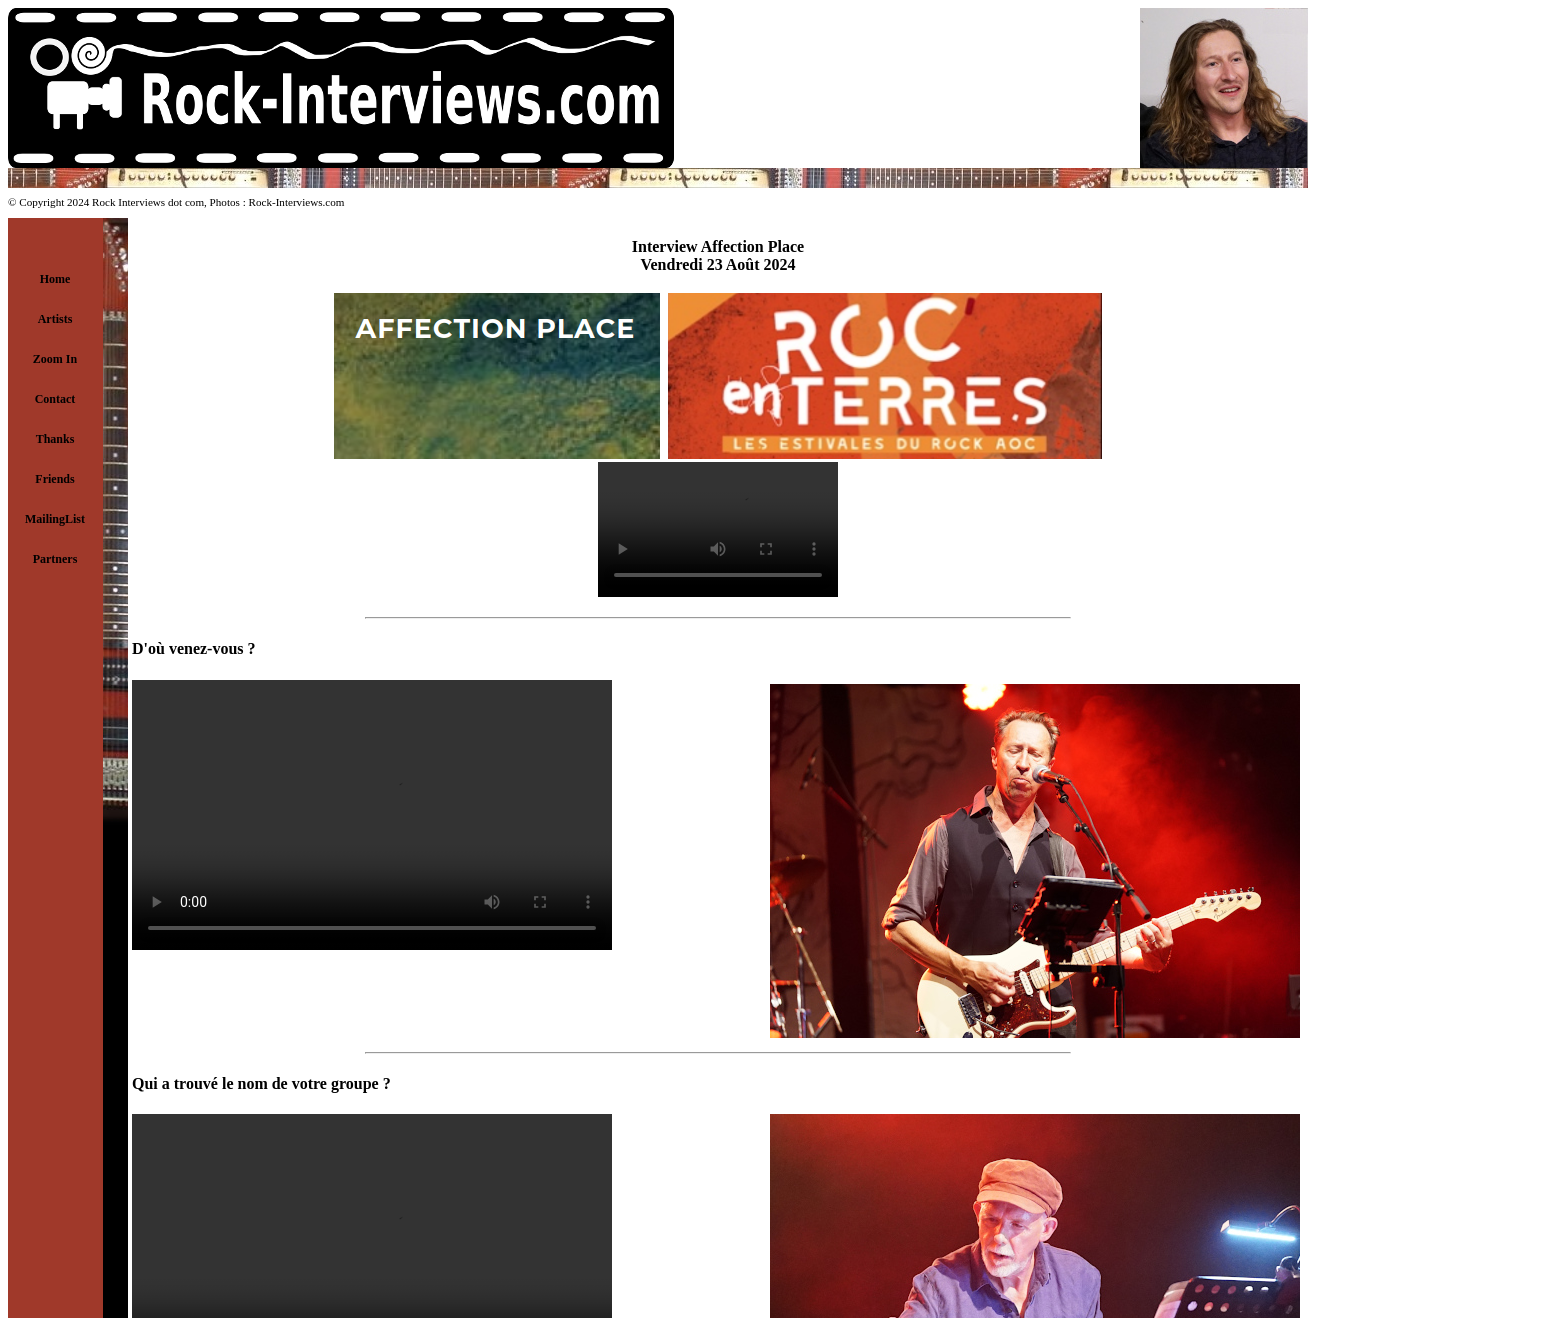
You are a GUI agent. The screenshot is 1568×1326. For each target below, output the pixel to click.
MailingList (55, 519)
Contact (55, 399)
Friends (54, 479)
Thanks (55, 439)
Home (55, 279)
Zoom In (55, 359)
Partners (55, 559)
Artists (55, 319)
